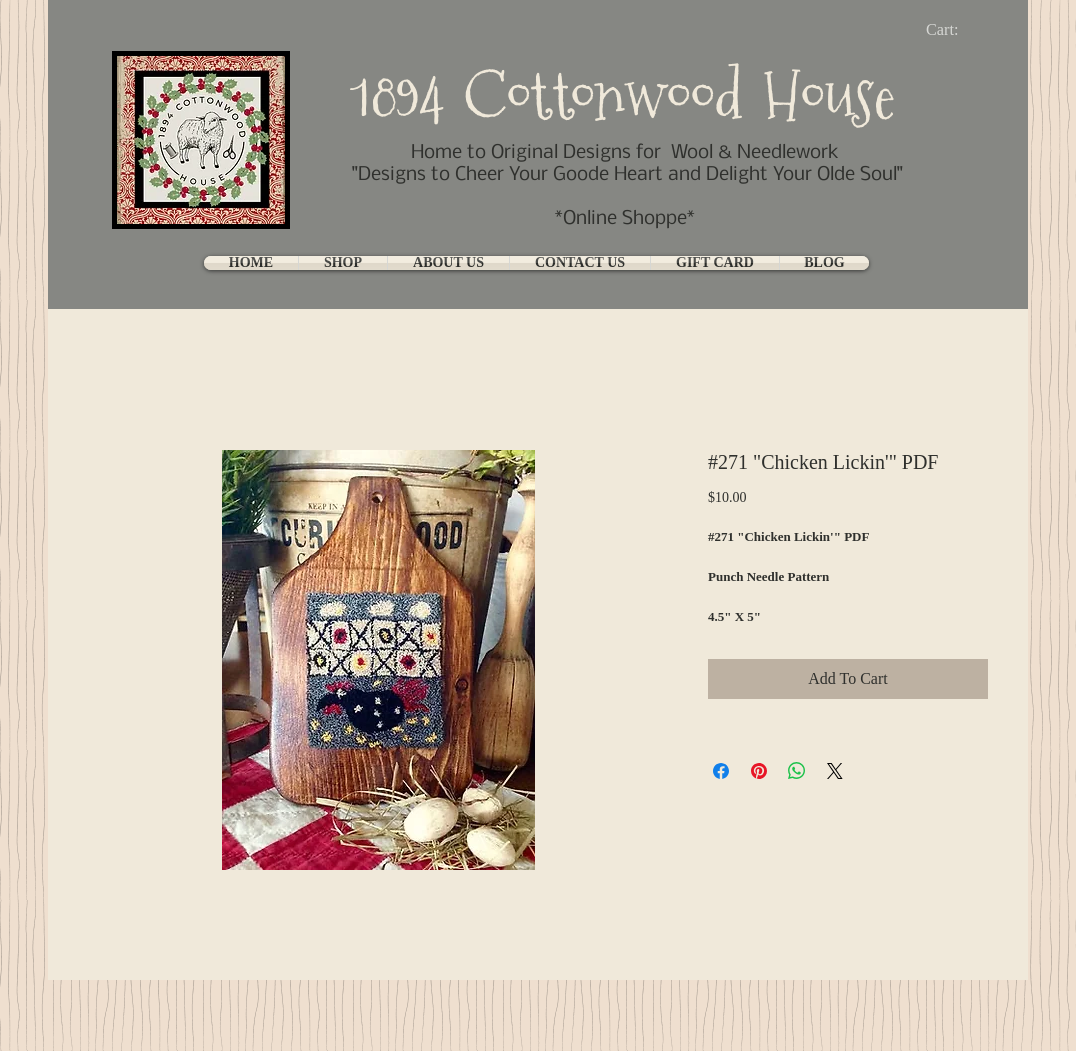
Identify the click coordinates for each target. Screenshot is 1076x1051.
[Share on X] (835, 771)
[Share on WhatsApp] (797, 771)
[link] (958, 29)
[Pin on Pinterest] (759, 771)
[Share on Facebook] (721, 771)
